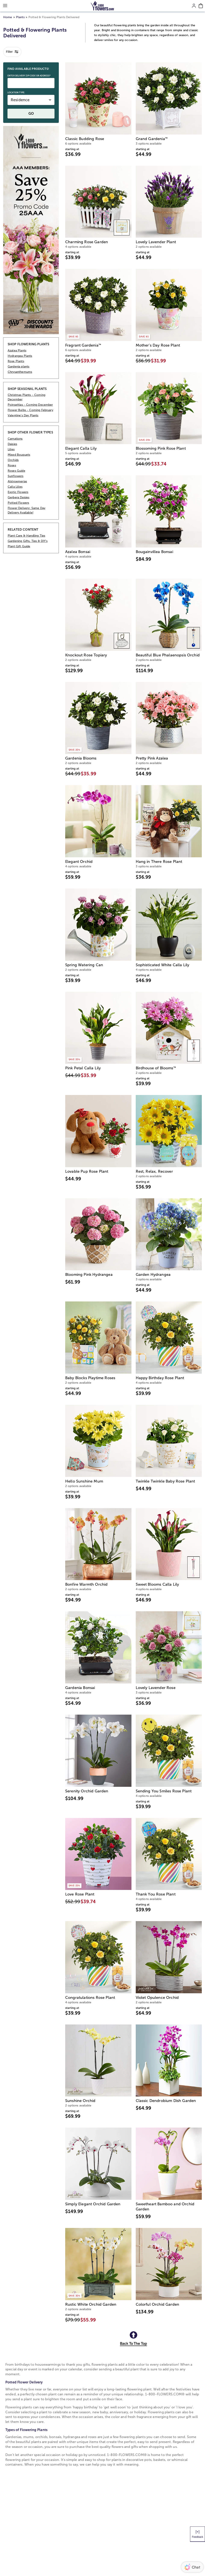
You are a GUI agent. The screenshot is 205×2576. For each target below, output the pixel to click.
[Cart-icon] (200, 5)
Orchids (13, 460)
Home (7, 17)
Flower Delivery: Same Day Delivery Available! (26, 510)
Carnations (15, 438)
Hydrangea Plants (20, 355)
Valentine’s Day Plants (23, 415)
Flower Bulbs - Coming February (30, 410)
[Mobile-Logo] (102, 6)
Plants (20, 17)
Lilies (11, 449)
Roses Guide (16, 470)
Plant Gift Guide (19, 546)
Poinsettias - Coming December (30, 404)
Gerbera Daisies (18, 497)
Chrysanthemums (20, 371)
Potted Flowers (18, 502)
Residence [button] (20, 100)
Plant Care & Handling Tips (26, 535)
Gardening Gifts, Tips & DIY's (28, 541)
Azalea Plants (17, 350)
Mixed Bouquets (19, 454)
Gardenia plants (18, 366)
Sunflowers (16, 476)
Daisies (12, 444)
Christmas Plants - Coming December (26, 397)
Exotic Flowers (18, 492)
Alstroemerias (17, 481)
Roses (12, 465)
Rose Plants (16, 361)
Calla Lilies (15, 486)
